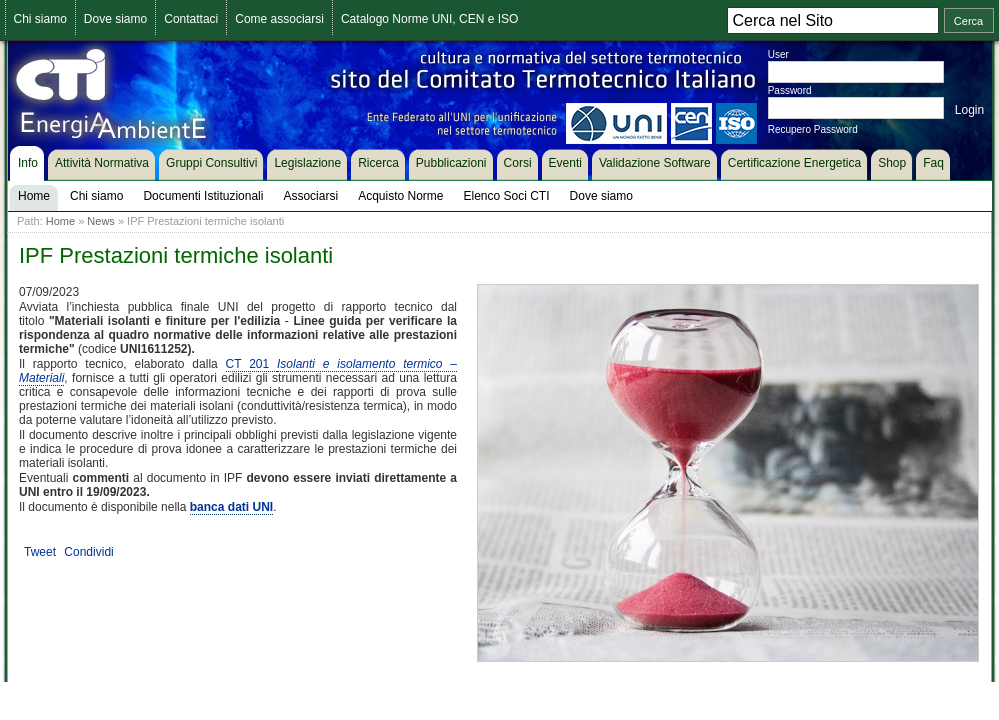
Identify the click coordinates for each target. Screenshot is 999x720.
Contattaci (191, 19)
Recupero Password (813, 129)
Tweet (40, 552)
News (101, 221)
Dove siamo (115, 19)
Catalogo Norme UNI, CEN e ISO (429, 19)
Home (60, 221)
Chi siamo (40, 19)
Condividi (88, 552)
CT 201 (251, 364)
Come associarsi (279, 19)
